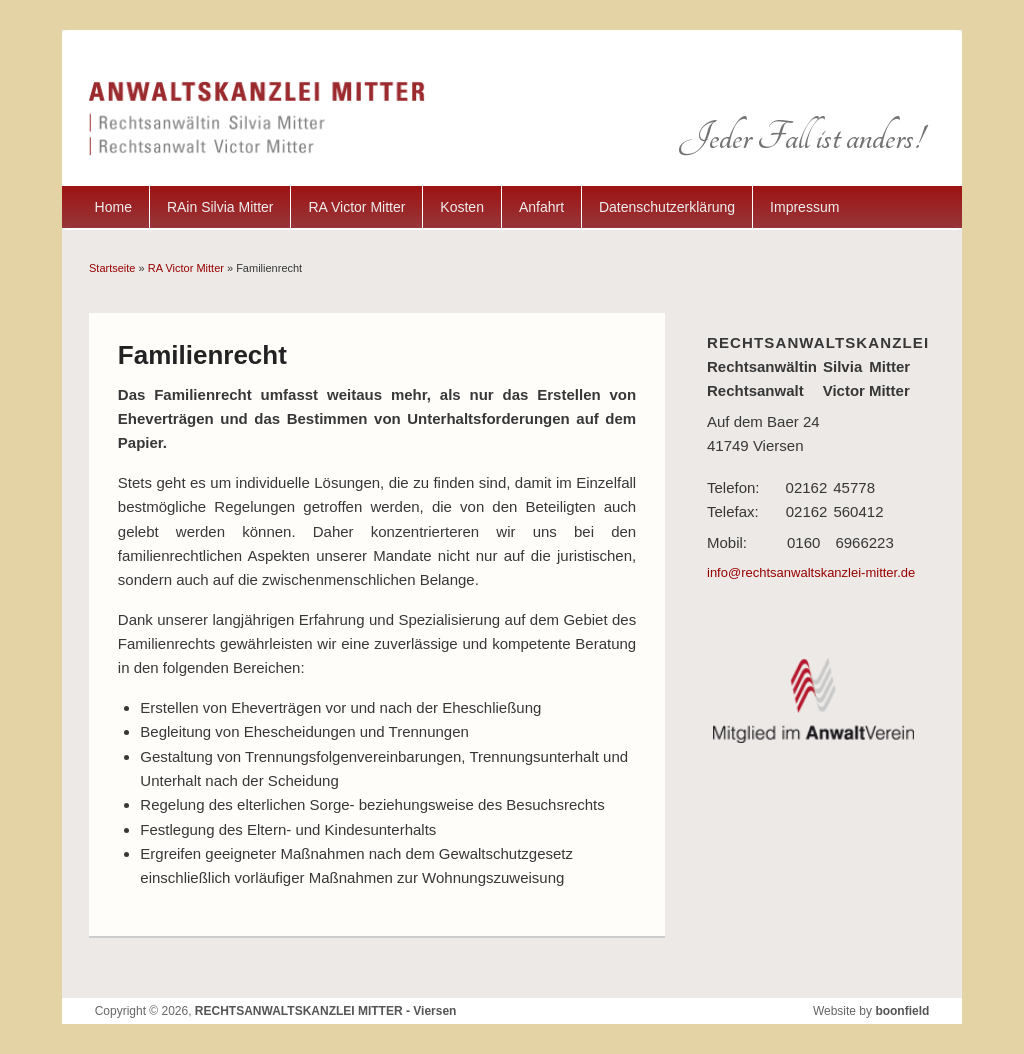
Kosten (462, 207)
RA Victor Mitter (356, 207)
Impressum (804, 207)
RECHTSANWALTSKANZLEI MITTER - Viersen (326, 1011)
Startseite (112, 268)
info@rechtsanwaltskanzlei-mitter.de (811, 572)
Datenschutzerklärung (667, 207)
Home (113, 207)
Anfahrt (541, 207)
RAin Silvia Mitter (220, 207)
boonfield (902, 1011)
